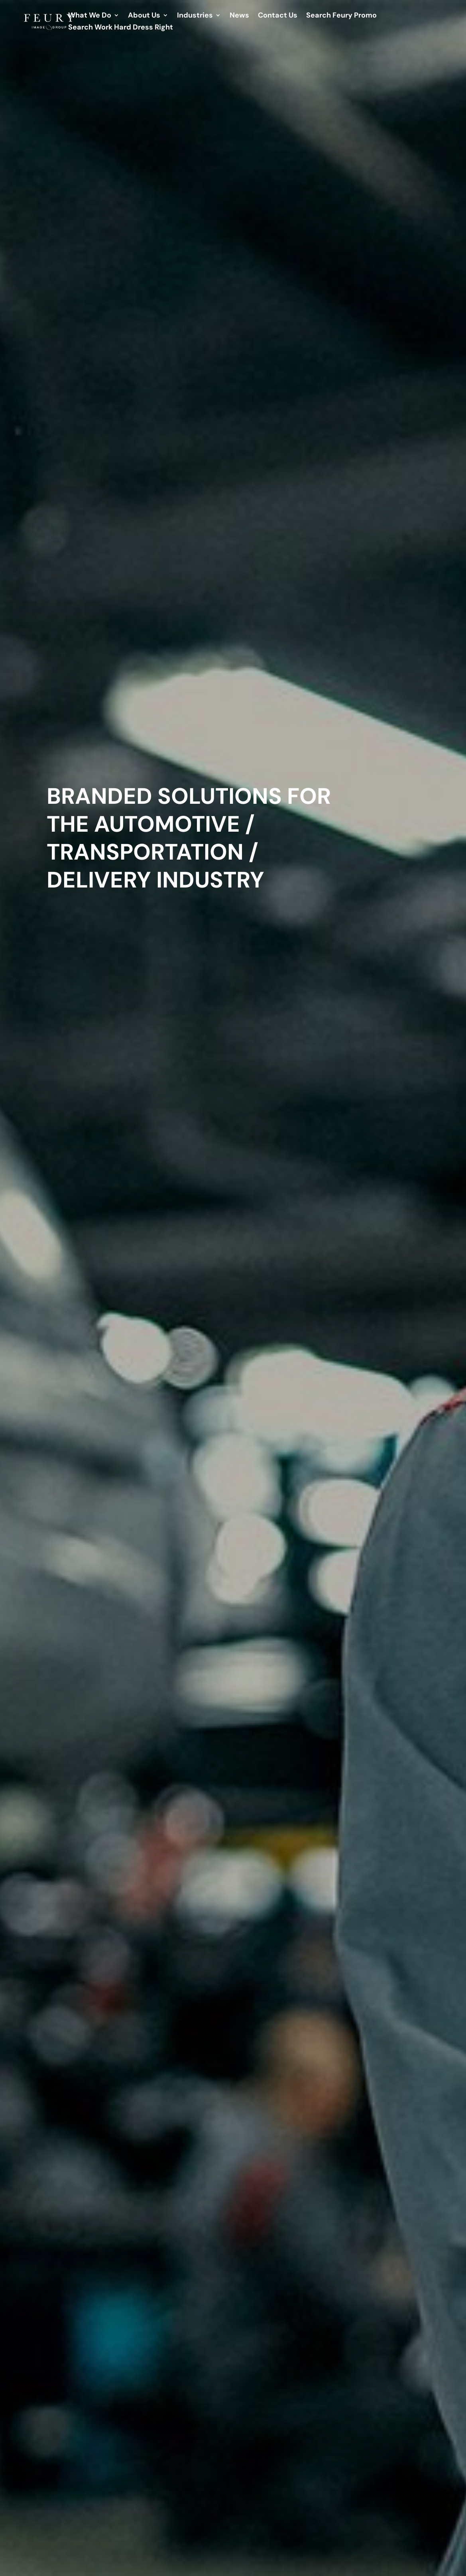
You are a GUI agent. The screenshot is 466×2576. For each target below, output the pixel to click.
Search (341, 16)
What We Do (89, 16)
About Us (144, 16)
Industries (195, 16)
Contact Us (277, 16)
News (239, 16)
